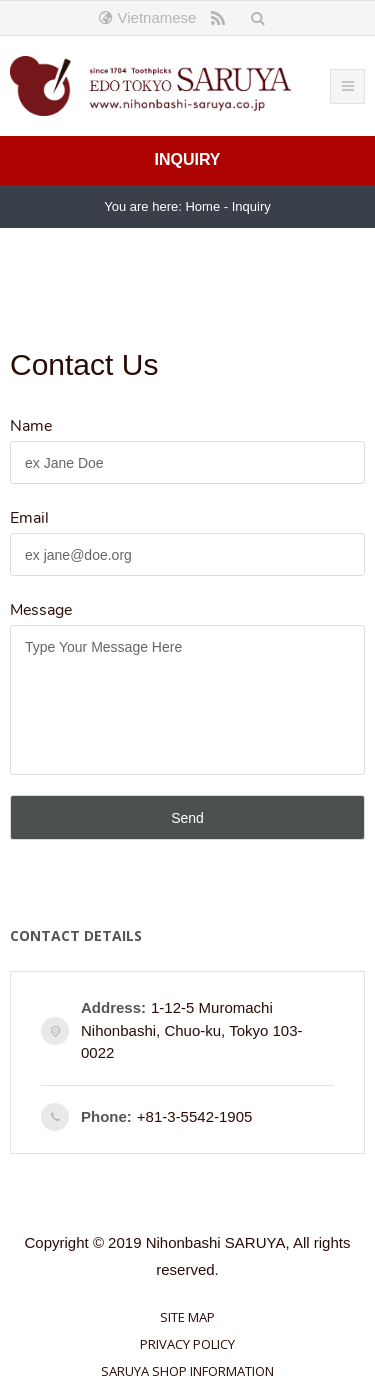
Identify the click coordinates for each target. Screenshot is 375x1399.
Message (41, 610)
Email (29, 518)
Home (202, 206)
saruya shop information (187, 1371)
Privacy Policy (187, 1344)
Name (31, 426)
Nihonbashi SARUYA (216, 1242)
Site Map (187, 1317)
